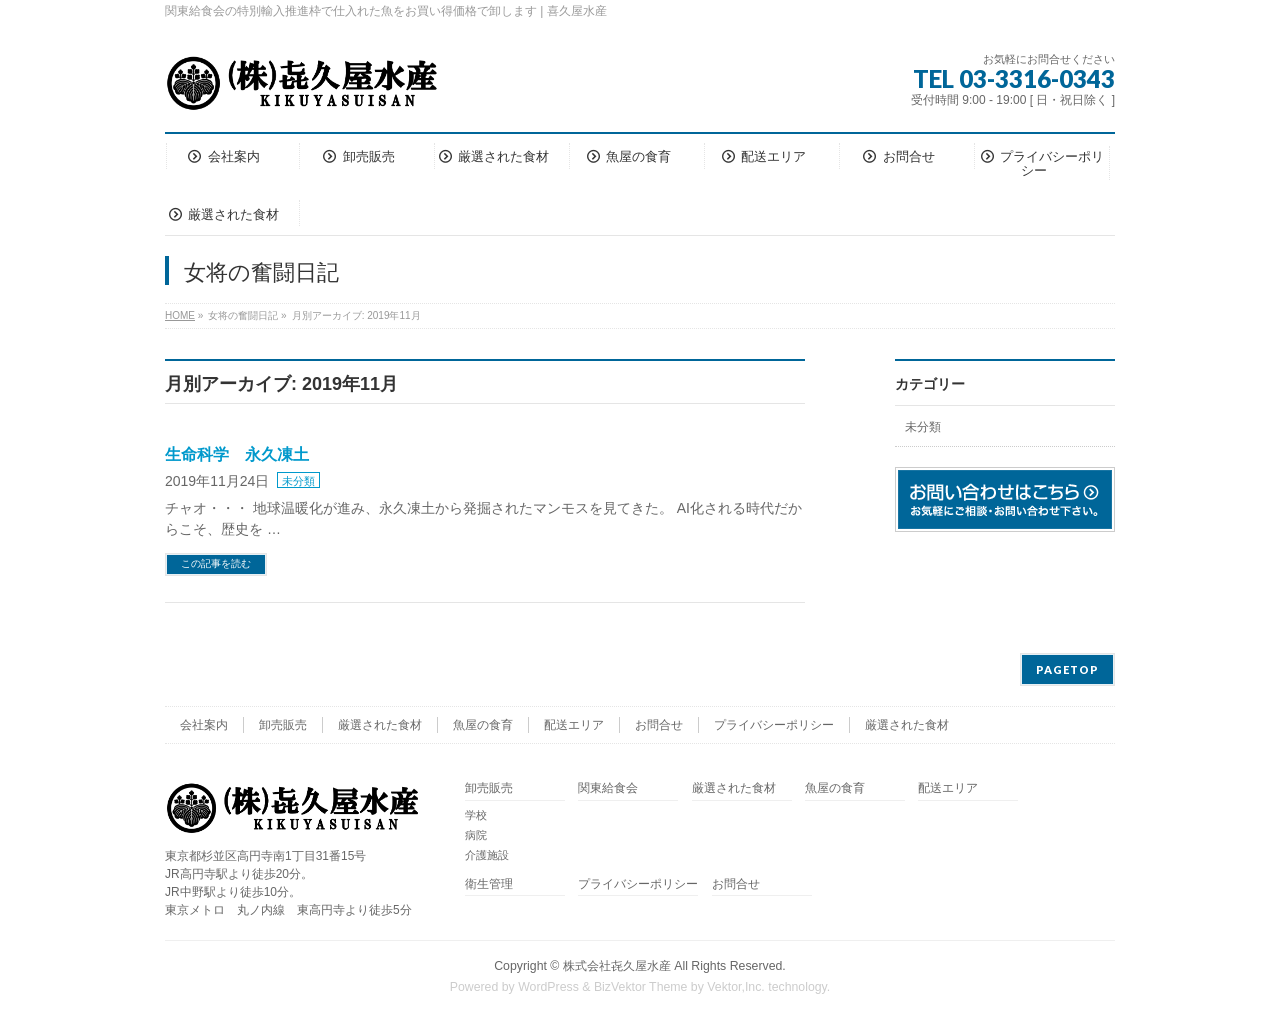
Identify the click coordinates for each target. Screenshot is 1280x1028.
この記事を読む (216, 563)
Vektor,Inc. (736, 987)
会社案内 (204, 725)
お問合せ (659, 725)
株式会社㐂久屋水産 (617, 966)
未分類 (298, 481)
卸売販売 (283, 725)
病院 (476, 835)
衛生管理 (489, 884)
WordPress (548, 987)
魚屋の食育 (483, 725)
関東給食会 (608, 788)
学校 (476, 815)
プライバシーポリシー (774, 725)
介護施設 (487, 855)
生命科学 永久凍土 (237, 454)
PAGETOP (1067, 669)
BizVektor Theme (641, 987)
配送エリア (574, 725)
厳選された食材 (380, 725)
